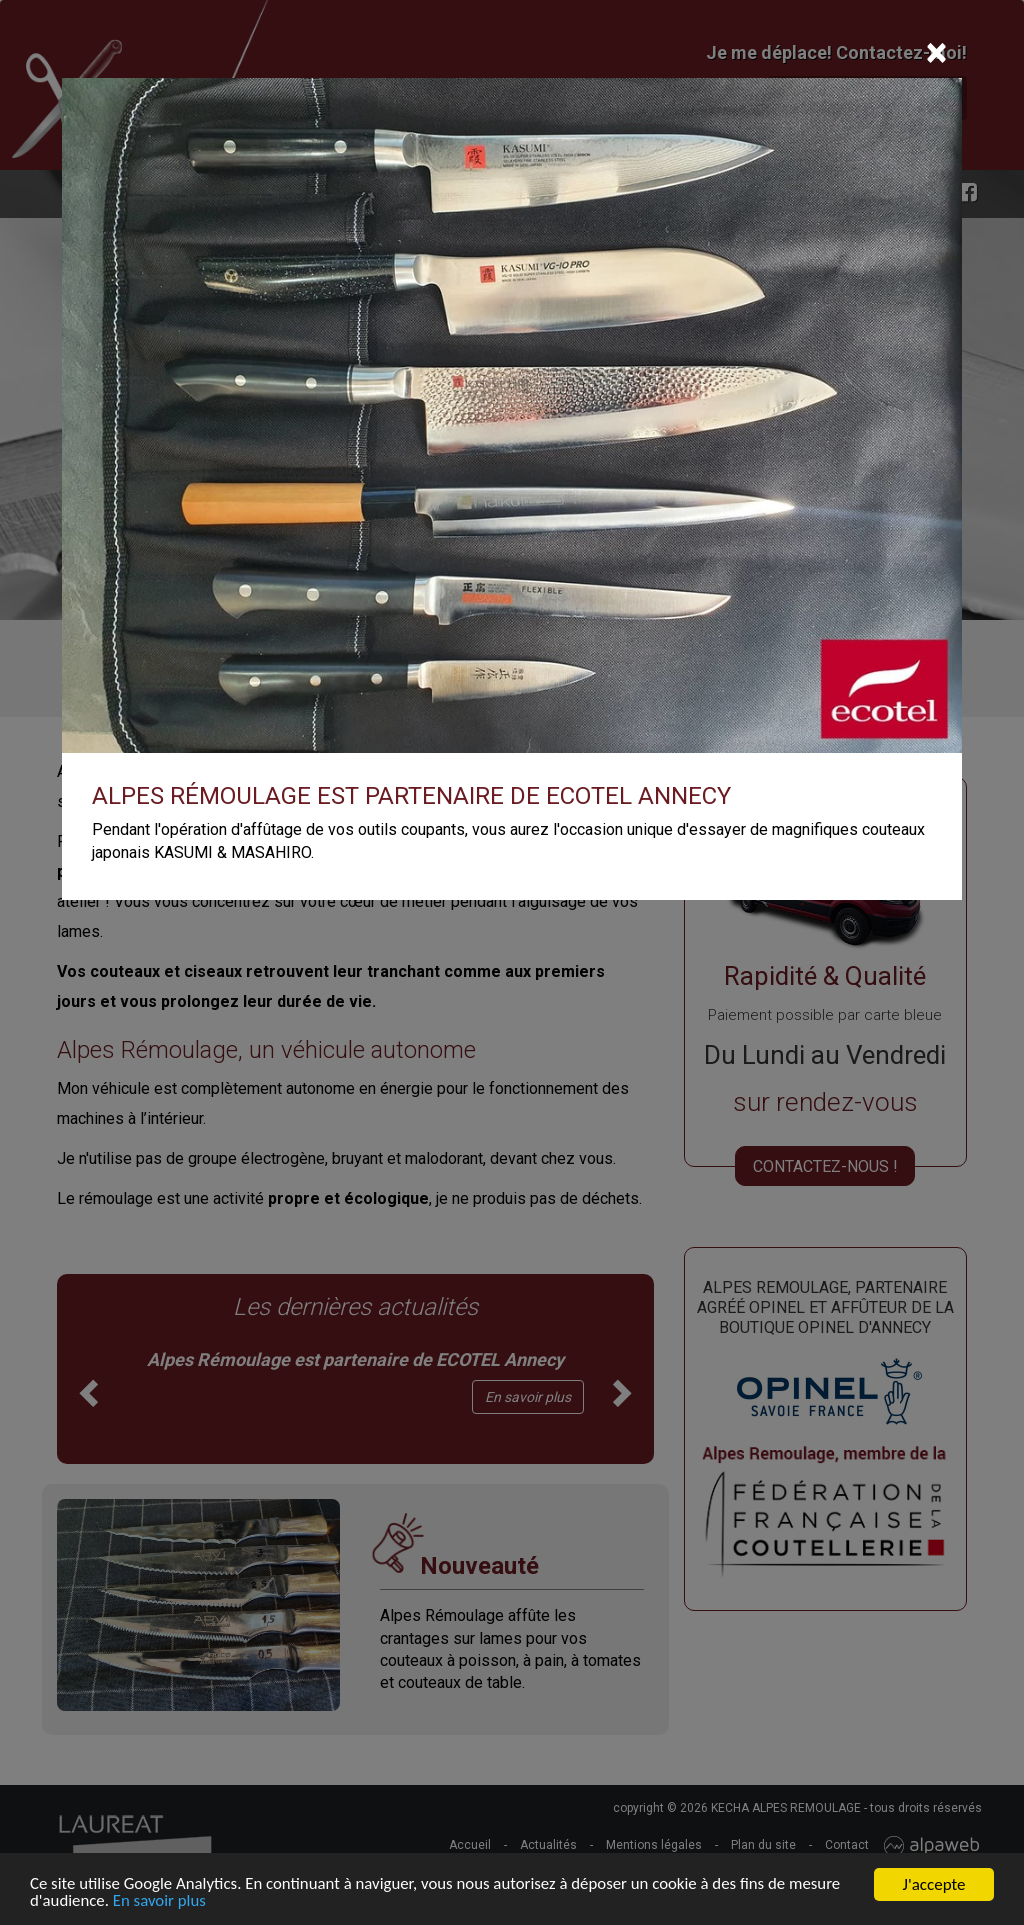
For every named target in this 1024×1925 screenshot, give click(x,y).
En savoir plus (161, 1903)
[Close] (936, 53)
